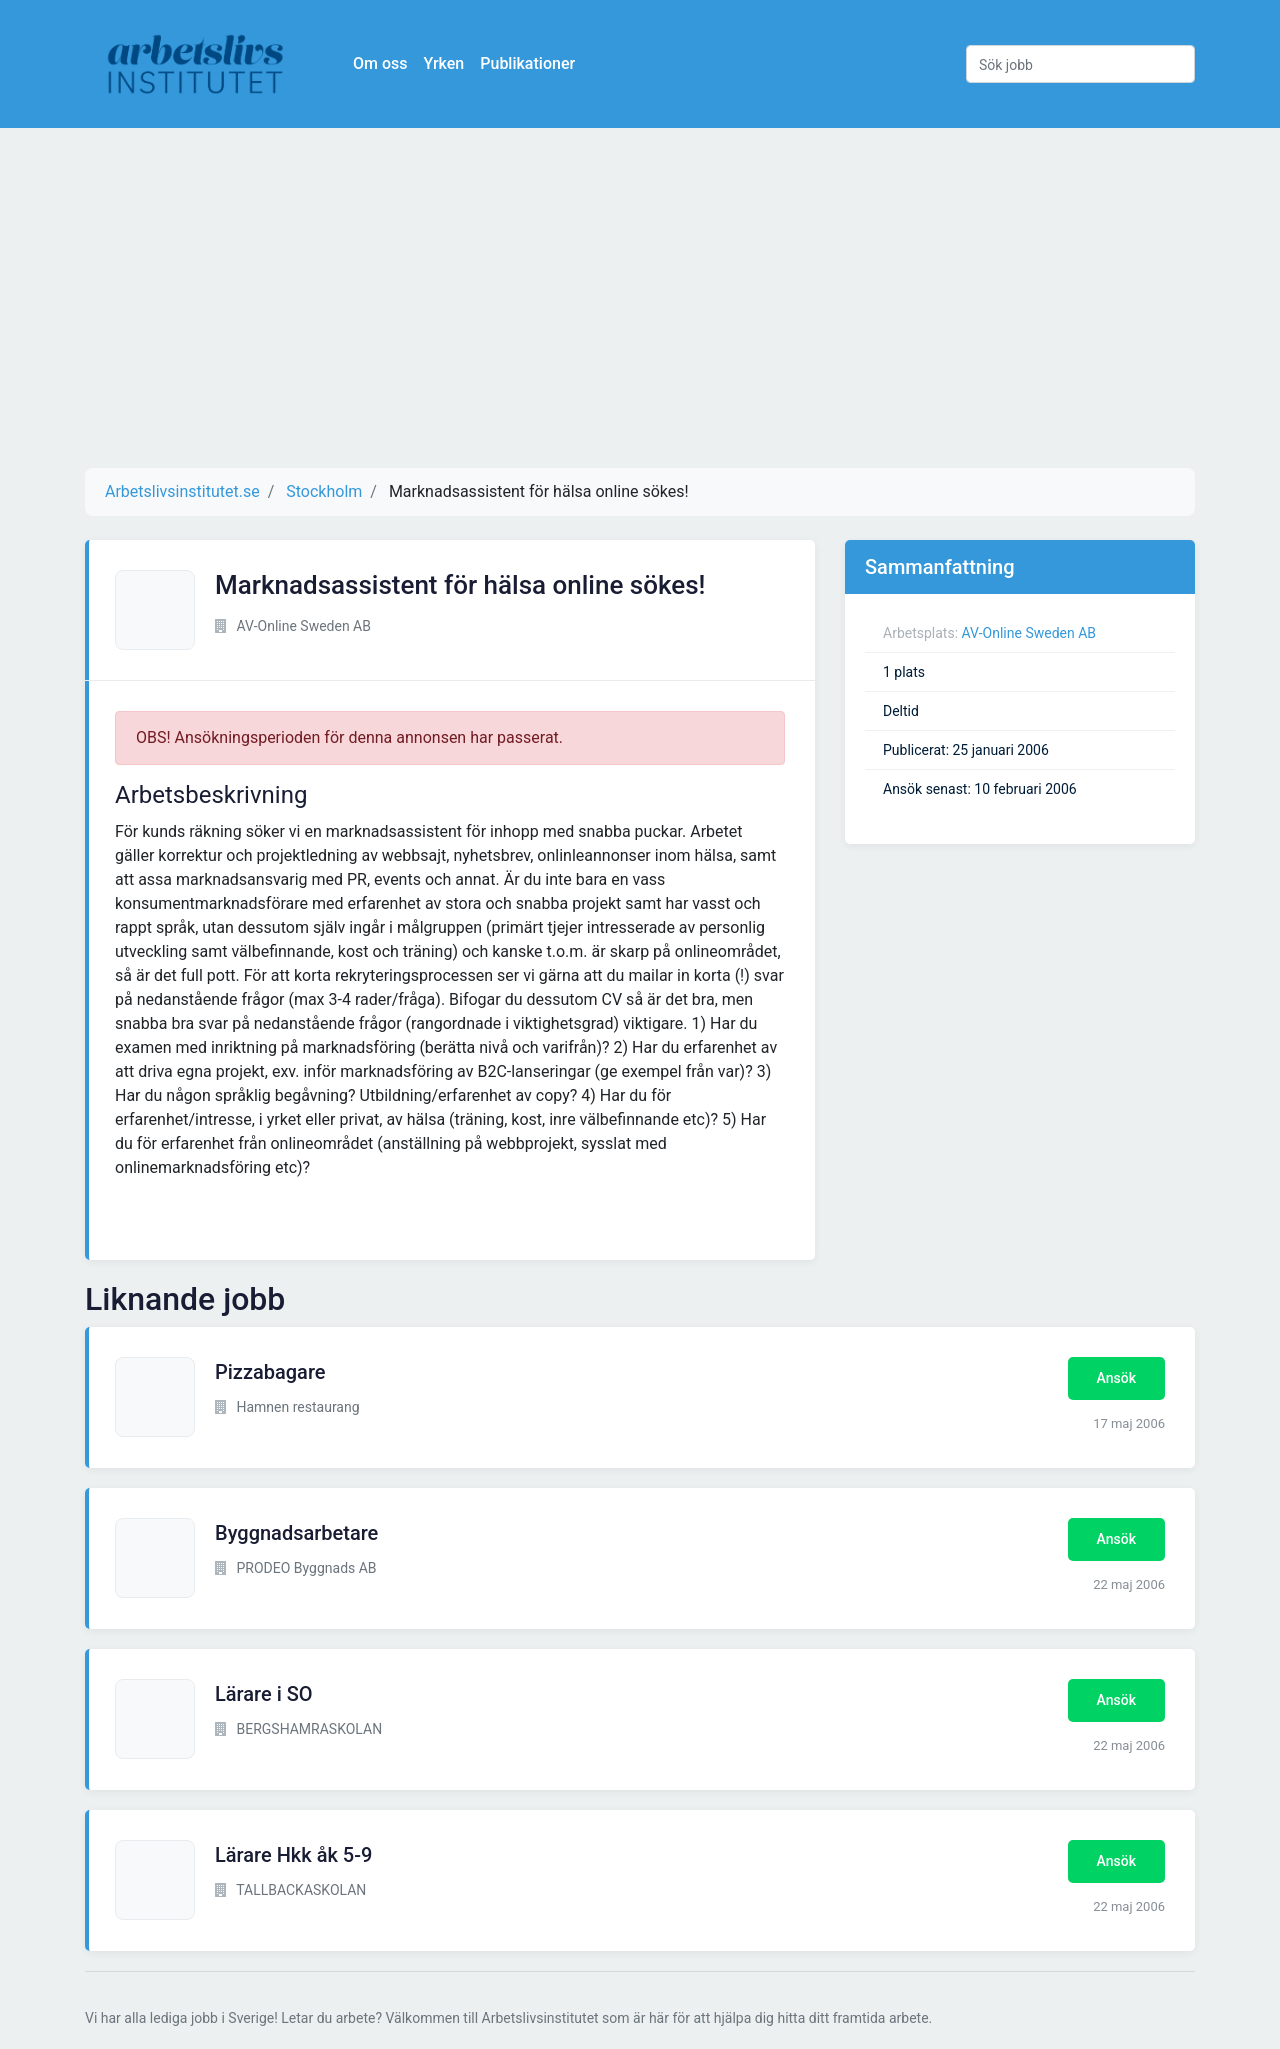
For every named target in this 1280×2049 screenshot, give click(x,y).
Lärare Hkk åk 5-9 (293, 1855)
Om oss (380, 63)
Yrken (443, 63)
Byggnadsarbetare (296, 1533)
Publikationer (527, 63)
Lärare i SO (264, 1694)
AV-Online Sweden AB (1029, 633)
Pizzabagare (270, 1372)
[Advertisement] (640, 298)
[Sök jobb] (1080, 64)
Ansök (1116, 1378)
